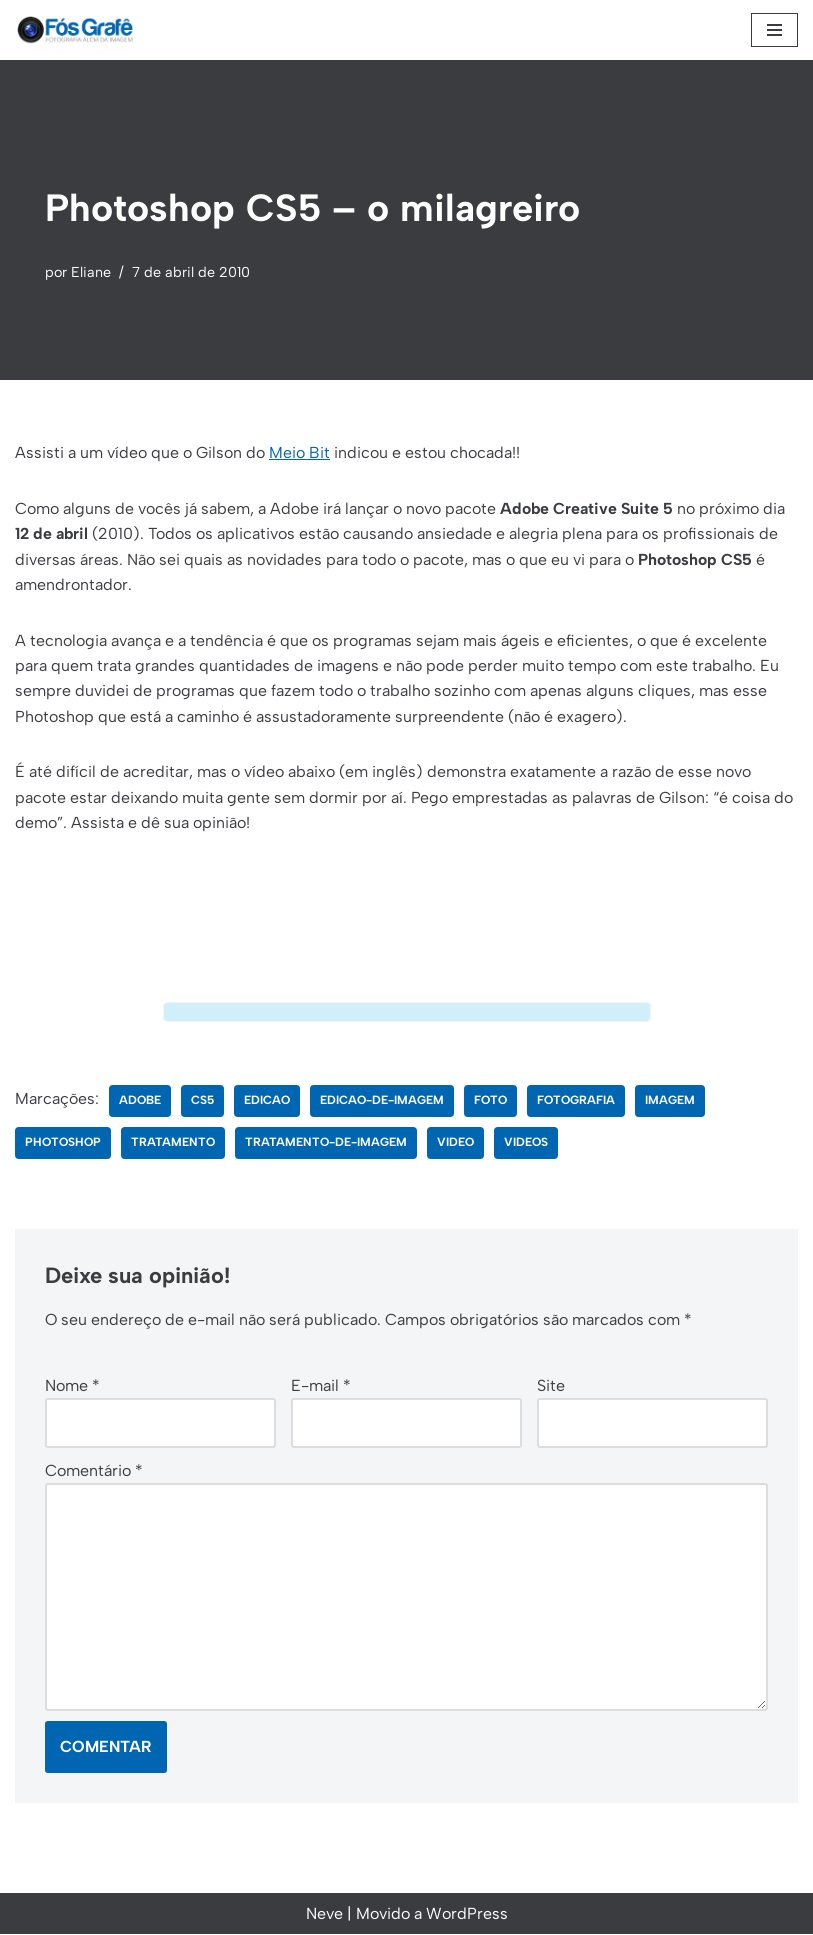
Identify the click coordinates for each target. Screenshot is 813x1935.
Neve (324, 1914)
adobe (140, 1101)
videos (526, 1143)
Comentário (94, 1470)
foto (490, 1101)
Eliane (91, 272)
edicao (267, 1101)
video (455, 1143)
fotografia (576, 1101)
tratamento (173, 1143)
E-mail (321, 1384)
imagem (670, 1101)
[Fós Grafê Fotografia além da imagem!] (75, 30)
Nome (72, 1384)
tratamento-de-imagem (326, 1143)
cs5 (202, 1101)
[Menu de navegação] (774, 30)
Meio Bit (299, 452)
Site (551, 1384)
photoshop (63, 1143)
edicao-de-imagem (382, 1101)
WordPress (467, 1914)
